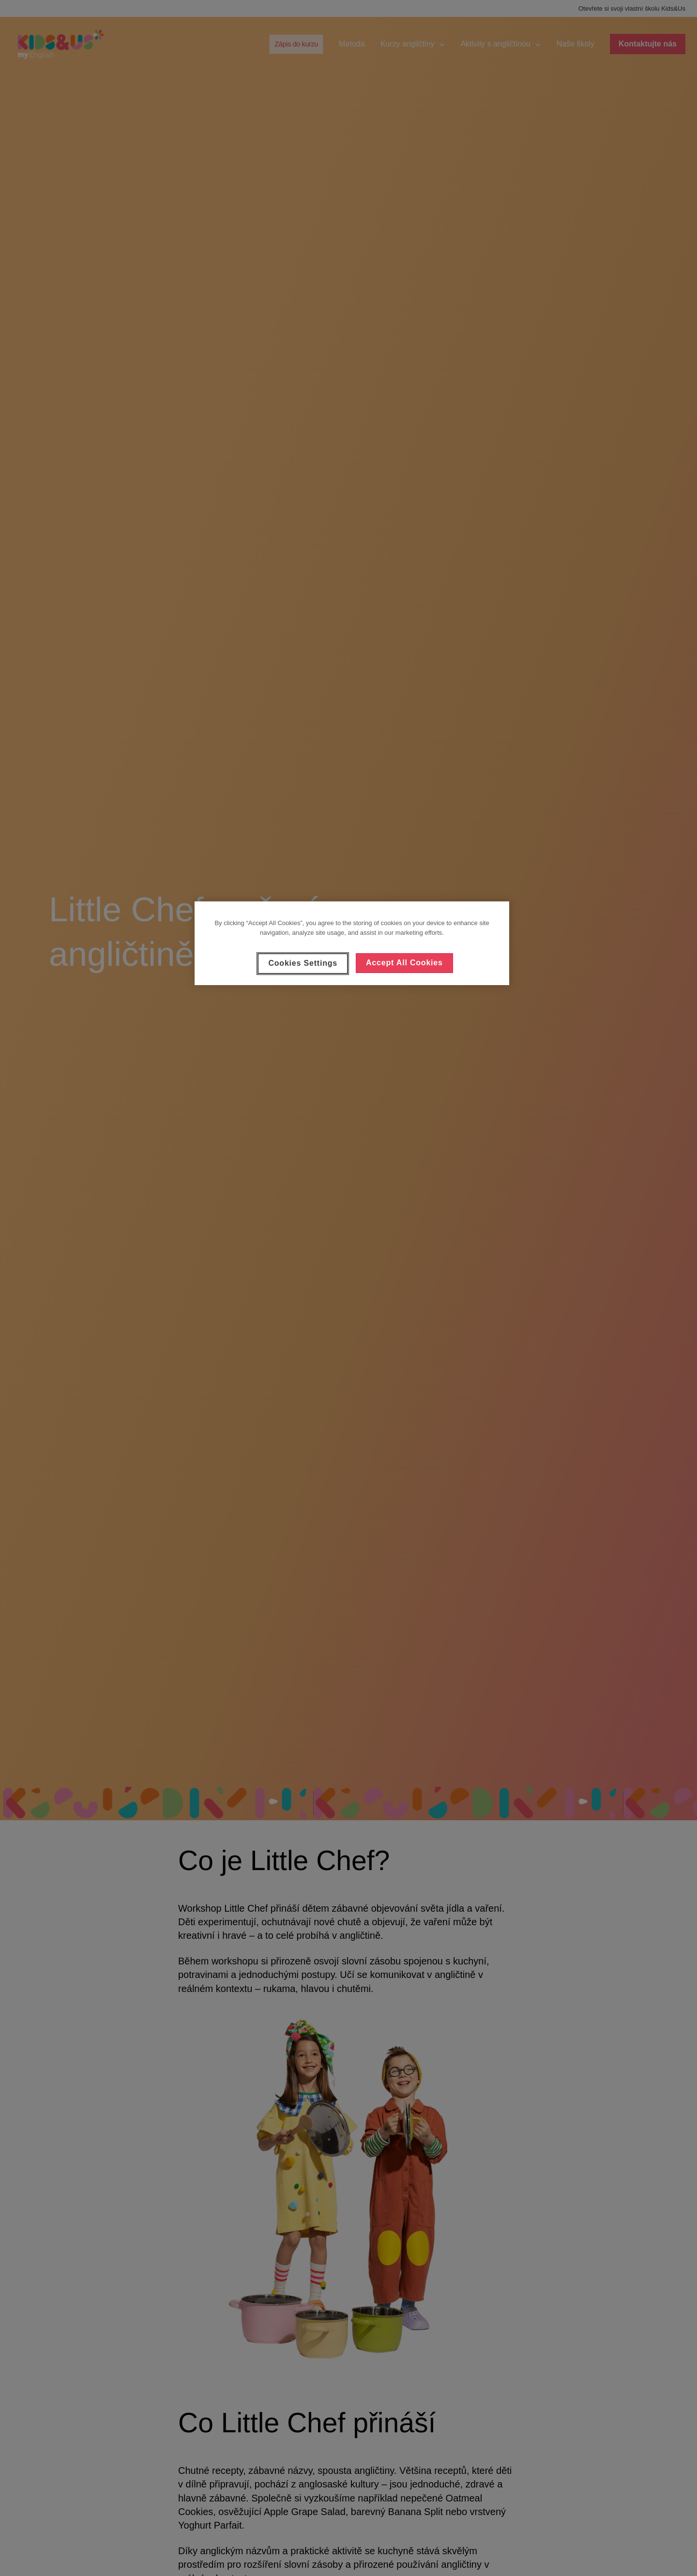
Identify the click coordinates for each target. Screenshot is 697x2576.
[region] (352, 943)
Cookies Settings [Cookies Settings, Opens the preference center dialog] (302, 963)
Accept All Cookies (404, 963)
